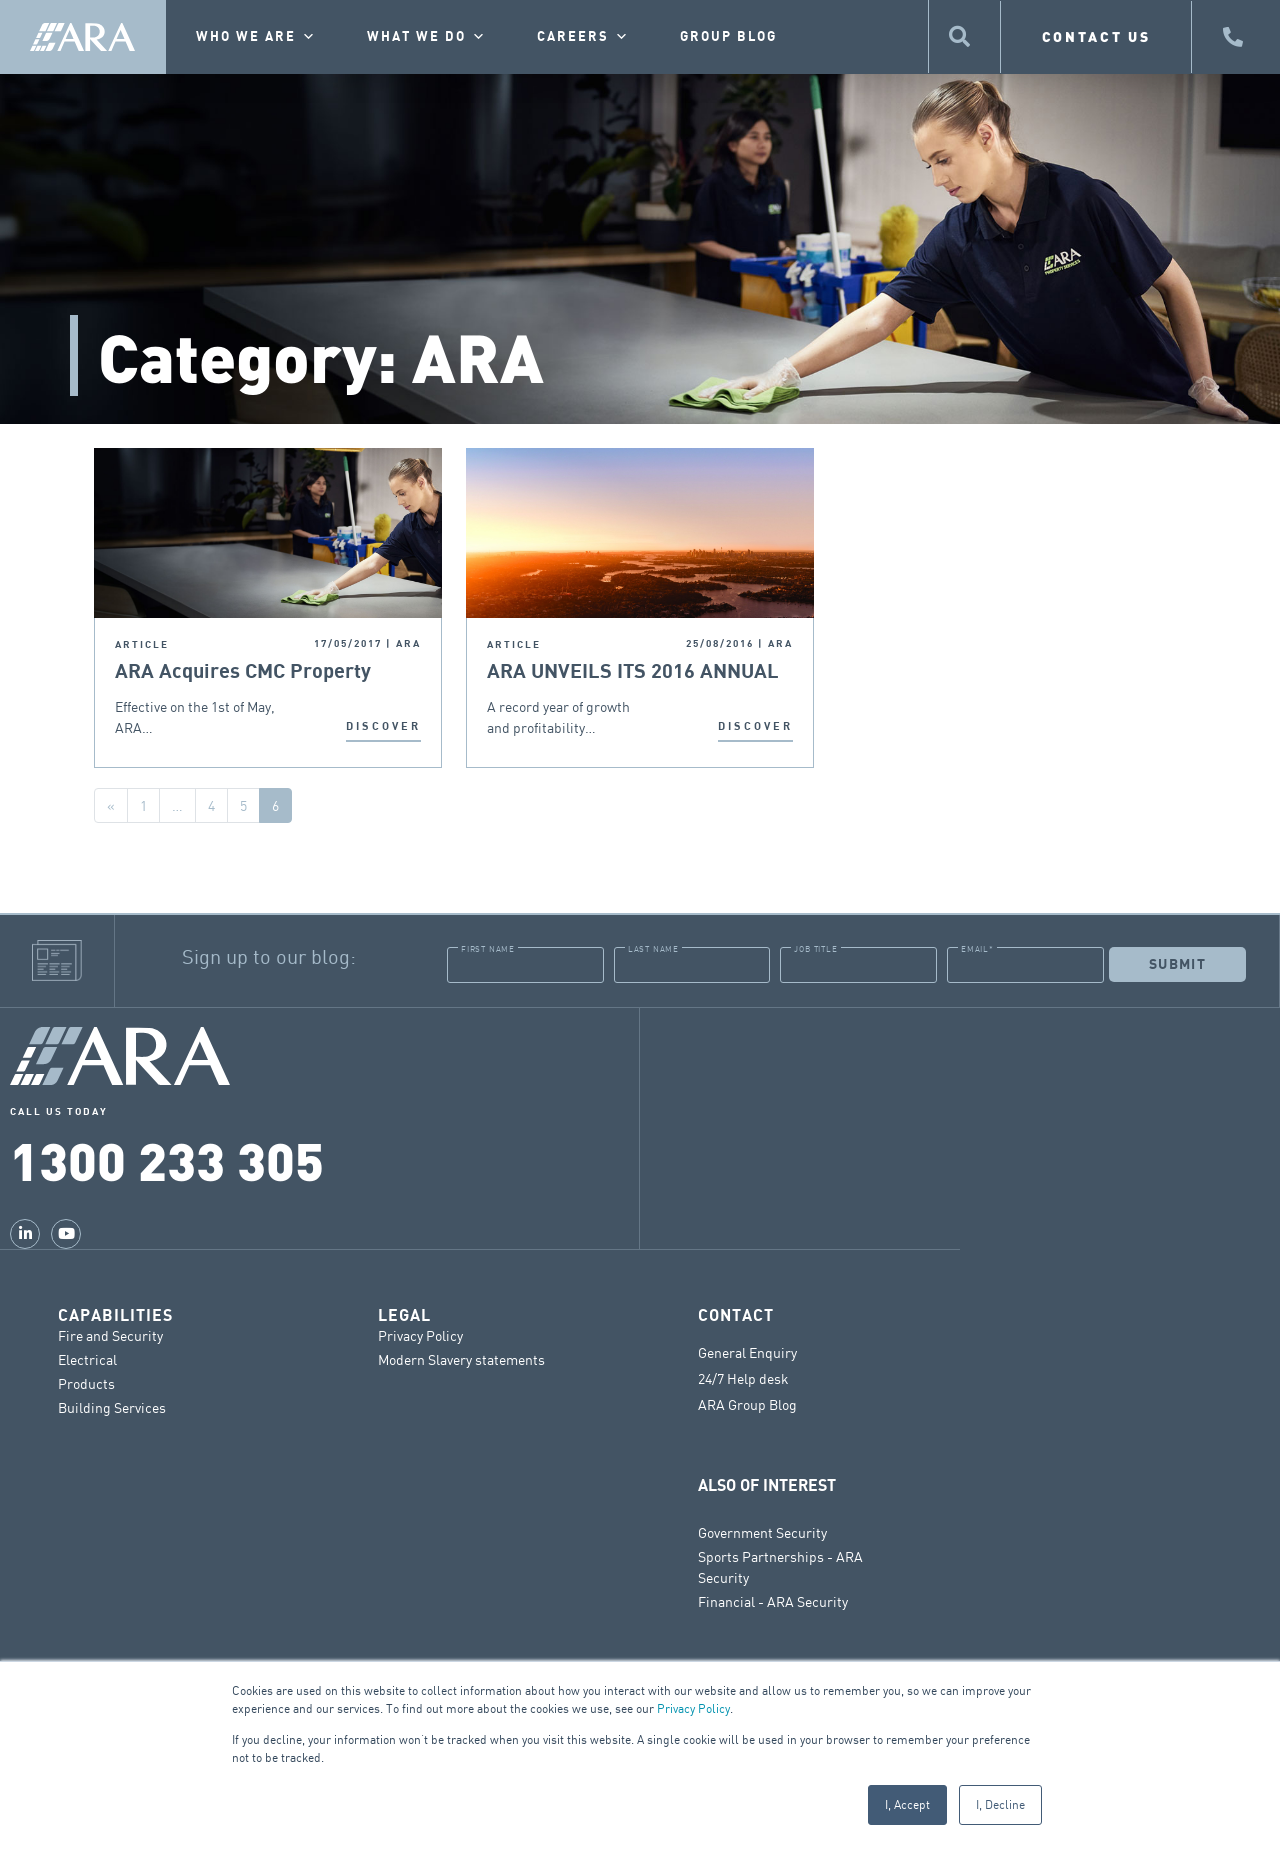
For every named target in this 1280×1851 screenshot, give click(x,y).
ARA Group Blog (747, 1404)
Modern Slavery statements (461, 1358)
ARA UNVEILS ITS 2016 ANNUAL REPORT (633, 672)
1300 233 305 (167, 1159)
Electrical (87, 1358)
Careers (583, 37)
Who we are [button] (256, 37)
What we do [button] (427, 37)
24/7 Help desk (743, 1378)
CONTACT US (1096, 36)
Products (86, 1382)
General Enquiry (747, 1352)
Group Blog (728, 37)
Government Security (762, 1531)
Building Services (112, 1406)
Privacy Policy (693, 1708)
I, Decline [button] (1000, 1804)
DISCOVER (383, 726)
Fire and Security (110, 1334)
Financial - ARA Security (773, 1600)
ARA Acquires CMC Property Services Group (243, 672)
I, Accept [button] (907, 1804)
